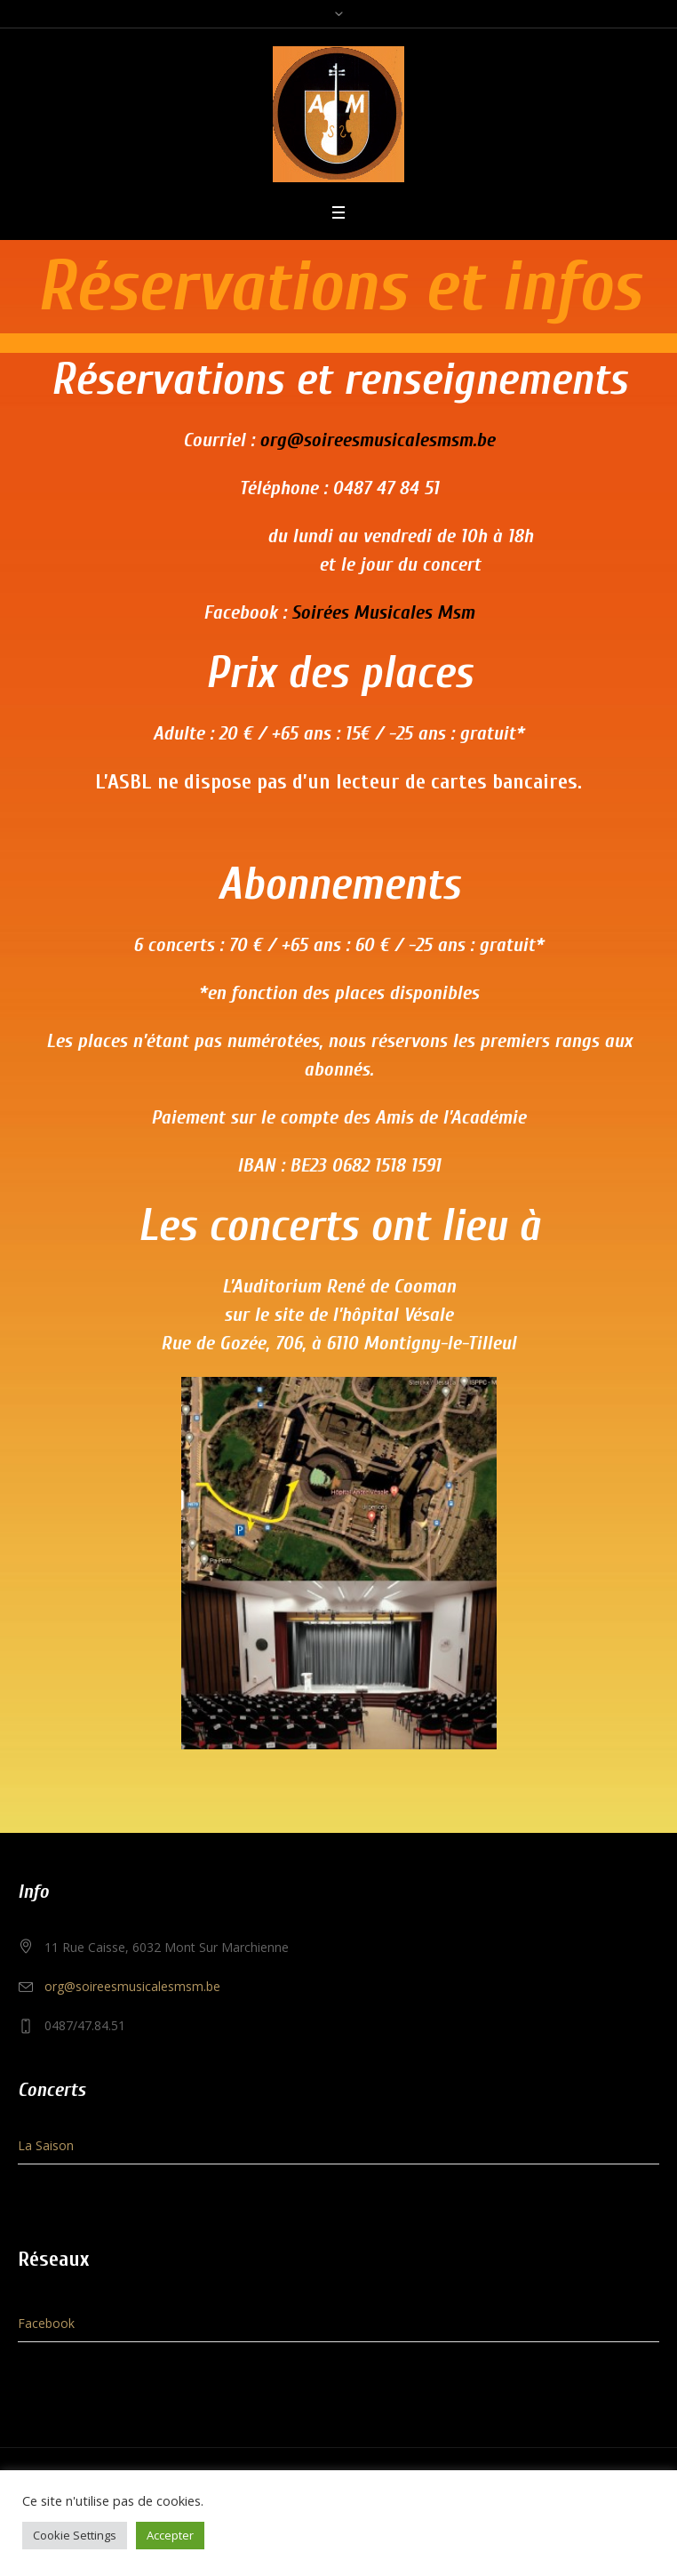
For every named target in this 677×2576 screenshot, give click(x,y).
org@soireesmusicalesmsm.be (377, 440)
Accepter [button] (170, 2535)
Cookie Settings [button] (74, 2535)
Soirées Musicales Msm (382, 612)
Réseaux (53, 2259)
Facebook (46, 2323)
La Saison (46, 2145)
